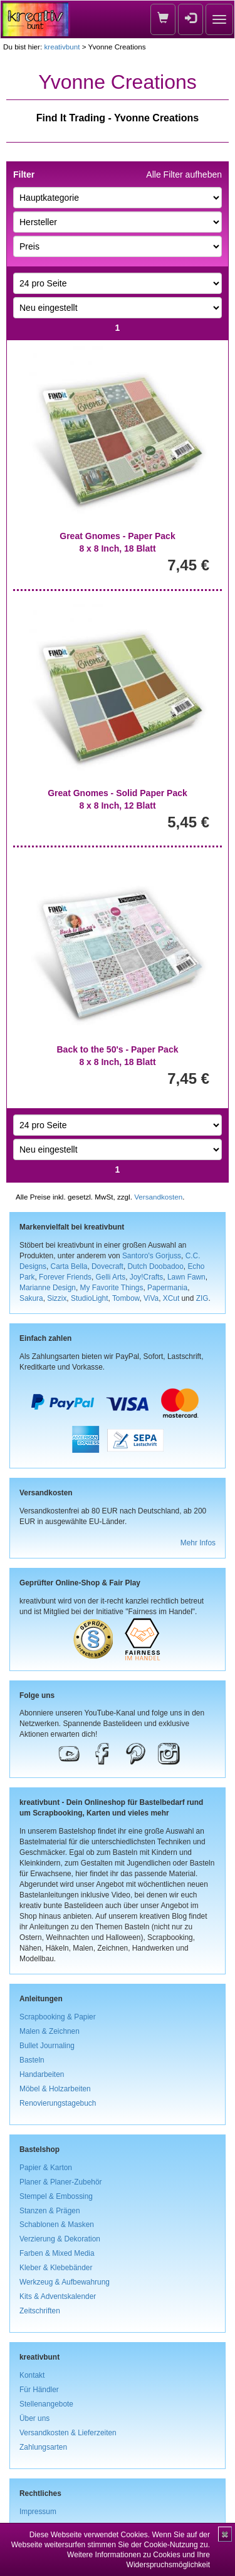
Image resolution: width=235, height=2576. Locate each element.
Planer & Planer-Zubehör (60, 2182)
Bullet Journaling (47, 2045)
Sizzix (56, 1298)
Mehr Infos (198, 1542)
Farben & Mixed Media (57, 2253)
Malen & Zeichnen (49, 2031)
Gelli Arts (111, 1277)
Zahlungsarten (43, 2447)
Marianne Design (47, 1287)
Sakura (31, 1298)
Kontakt (31, 2375)
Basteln (31, 2060)
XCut (171, 1298)
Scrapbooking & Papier (57, 2017)
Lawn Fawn (186, 1277)
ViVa (151, 1298)
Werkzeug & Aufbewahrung (64, 2282)
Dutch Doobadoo (156, 1266)
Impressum (37, 2511)
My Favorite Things (112, 1287)
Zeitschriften (39, 2310)
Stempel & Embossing (56, 2196)
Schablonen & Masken (56, 2224)
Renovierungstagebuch (57, 2103)
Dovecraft (107, 1266)
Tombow (126, 1298)
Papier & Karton (45, 2167)
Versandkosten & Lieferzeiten (68, 2432)
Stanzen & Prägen (49, 2210)
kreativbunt (62, 47)
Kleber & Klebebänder (55, 2267)
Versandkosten (158, 1197)
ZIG (202, 1298)
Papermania (167, 1287)
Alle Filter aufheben (184, 174)
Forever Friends (65, 1277)
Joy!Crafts (147, 1277)
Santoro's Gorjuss (151, 1255)
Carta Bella (69, 1266)
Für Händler (39, 2389)
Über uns (34, 2418)
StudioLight (89, 1298)
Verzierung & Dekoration (59, 2239)
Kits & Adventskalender (57, 2296)
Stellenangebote (46, 2404)
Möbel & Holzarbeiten (55, 2088)
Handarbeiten (41, 2074)
